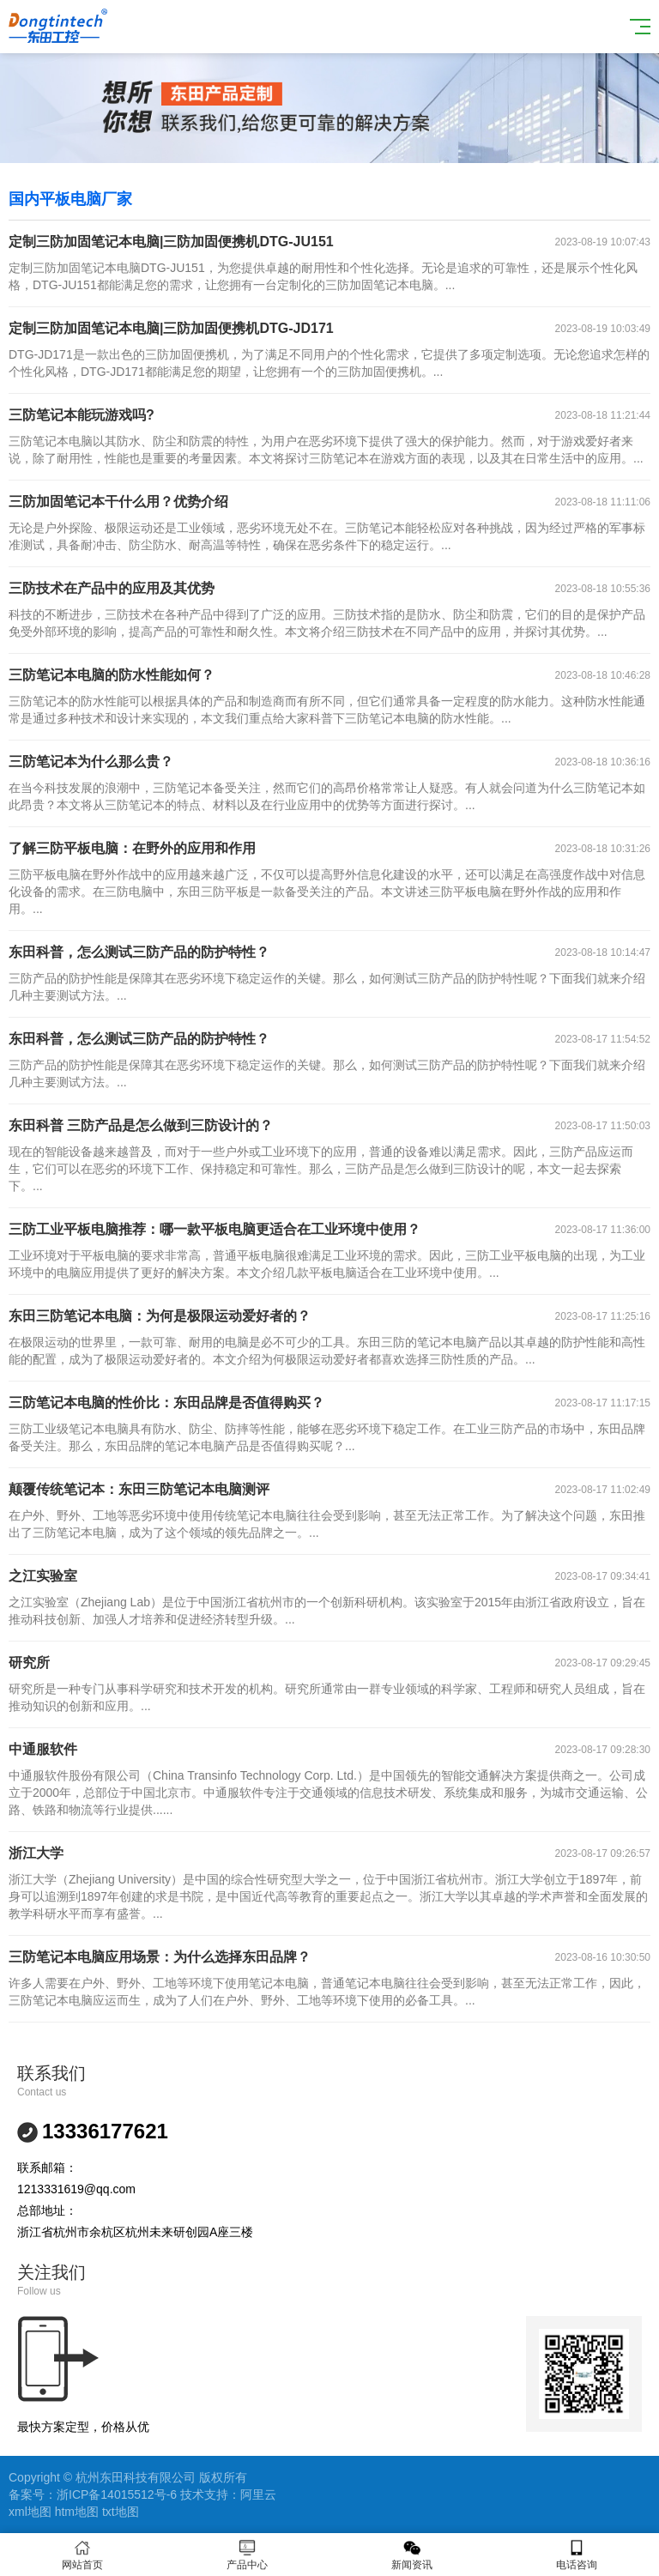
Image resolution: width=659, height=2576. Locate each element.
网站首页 (82, 2555)
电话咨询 (576, 2555)
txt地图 (120, 2512)
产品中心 (247, 2555)
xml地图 (30, 2512)
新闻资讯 (412, 2555)
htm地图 (77, 2512)
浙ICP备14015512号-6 (117, 2494)
